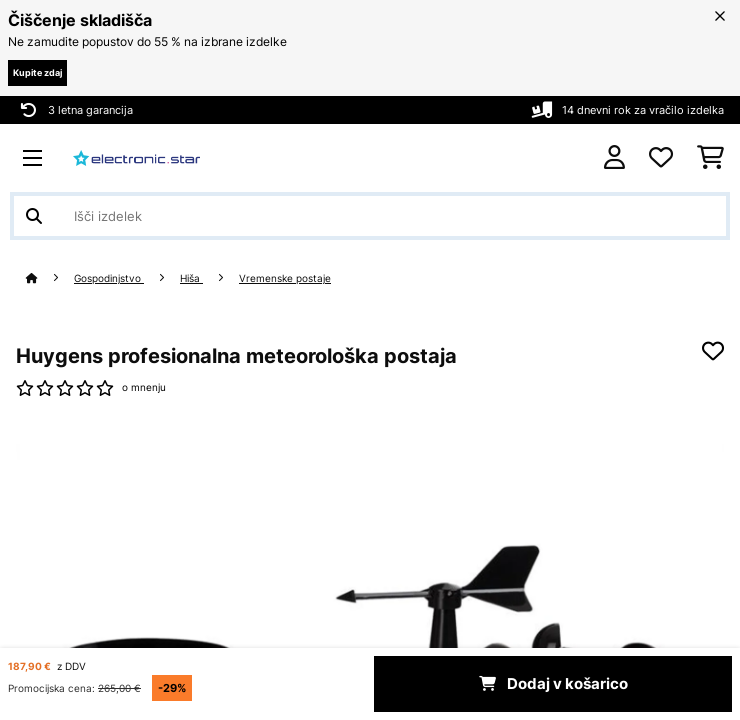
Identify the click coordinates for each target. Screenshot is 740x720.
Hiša (191, 278)
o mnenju (144, 387)
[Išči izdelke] (370, 216)
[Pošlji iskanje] (34, 216)
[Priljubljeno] (661, 158)
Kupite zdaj (37, 72)
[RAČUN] (614, 157)
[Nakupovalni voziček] (710, 158)
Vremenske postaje (285, 278)
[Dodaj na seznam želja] (713, 351)
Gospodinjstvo (109, 278)
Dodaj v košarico (553, 684)
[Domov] (50, 278)
